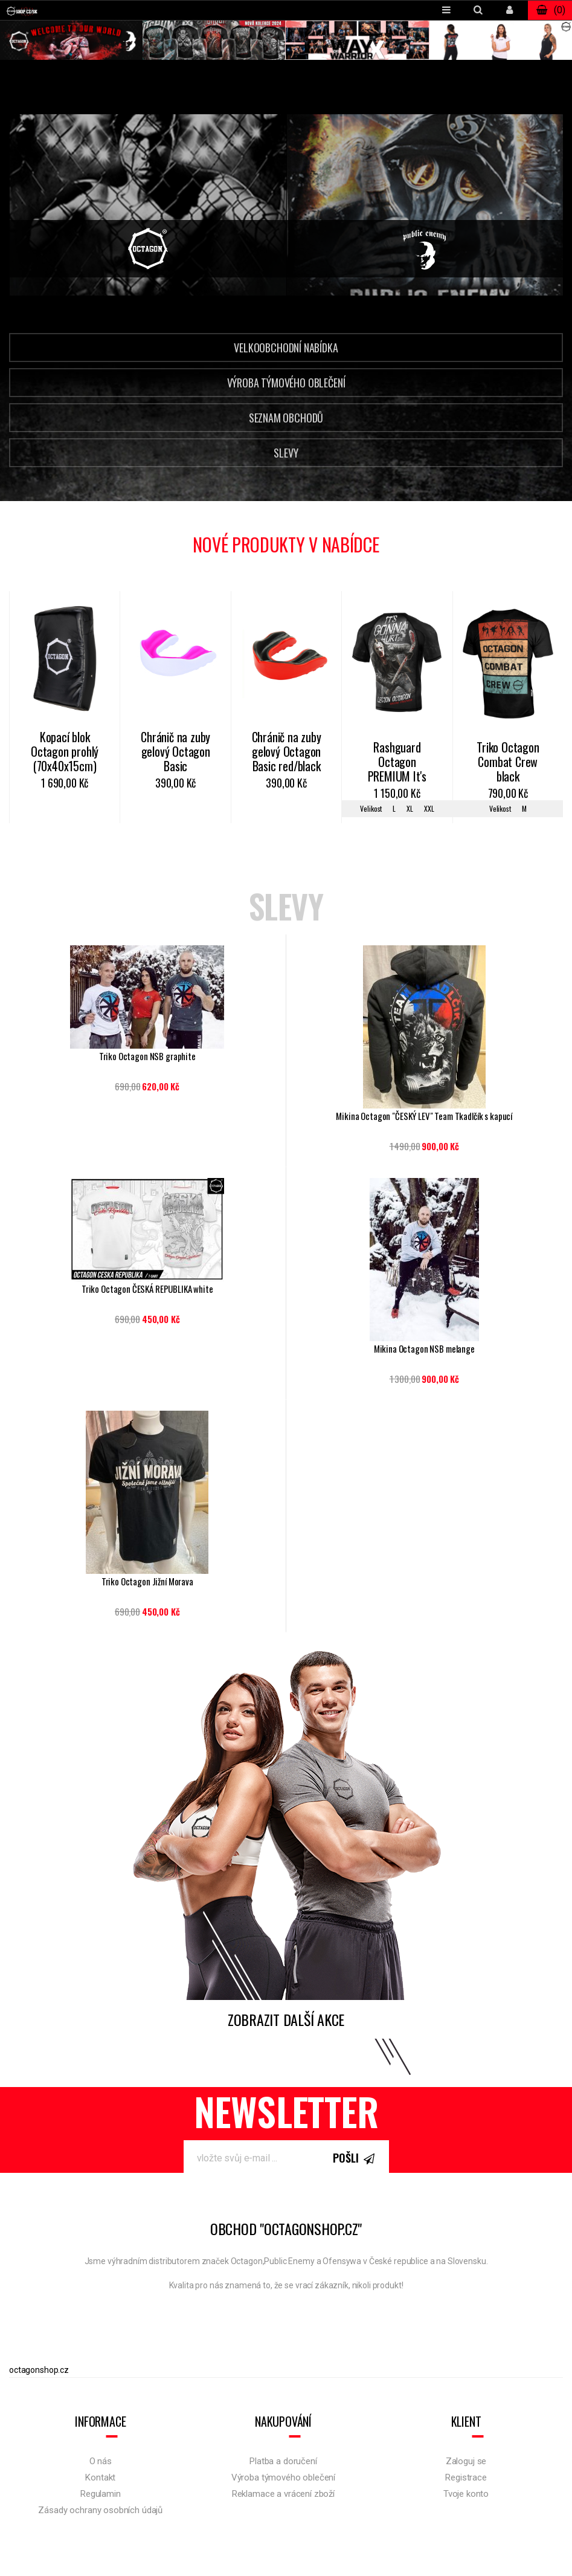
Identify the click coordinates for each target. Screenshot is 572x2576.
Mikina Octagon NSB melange (424, 1348)
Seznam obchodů (286, 418)
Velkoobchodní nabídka (286, 347)
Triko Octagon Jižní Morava (147, 1581)
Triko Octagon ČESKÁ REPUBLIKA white (147, 1289)
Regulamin (100, 2493)
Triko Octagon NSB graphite (147, 1056)
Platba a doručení (283, 2461)
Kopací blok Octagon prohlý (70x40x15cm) (64, 752)
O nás (100, 2461)
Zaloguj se (466, 2461)
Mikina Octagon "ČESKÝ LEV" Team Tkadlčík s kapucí (424, 1116)
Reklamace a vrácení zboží (283, 2493)
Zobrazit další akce (286, 2019)
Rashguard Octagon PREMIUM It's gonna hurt (397, 763)
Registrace (466, 2477)
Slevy (286, 453)
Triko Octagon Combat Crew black (508, 762)
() (550, 10)
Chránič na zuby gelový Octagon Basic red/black (286, 752)
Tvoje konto (466, 2493)
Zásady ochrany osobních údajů (100, 2510)
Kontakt (100, 2477)
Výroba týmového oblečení (286, 382)
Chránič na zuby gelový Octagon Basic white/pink (175, 752)
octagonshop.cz (39, 2370)
